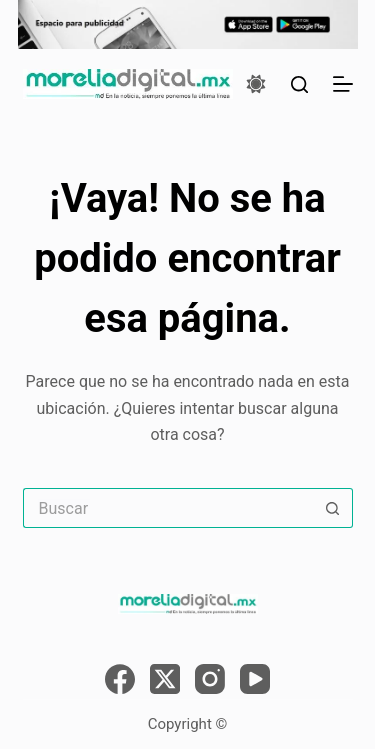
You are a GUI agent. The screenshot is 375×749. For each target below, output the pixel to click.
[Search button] (333, 508)
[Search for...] (168, 508)
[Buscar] (299, 84)
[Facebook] (120, 679)
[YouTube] (255, 679)
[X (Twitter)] (165, 679)
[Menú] (343, 84)
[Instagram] (210, 679)
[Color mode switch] (256, 84)
